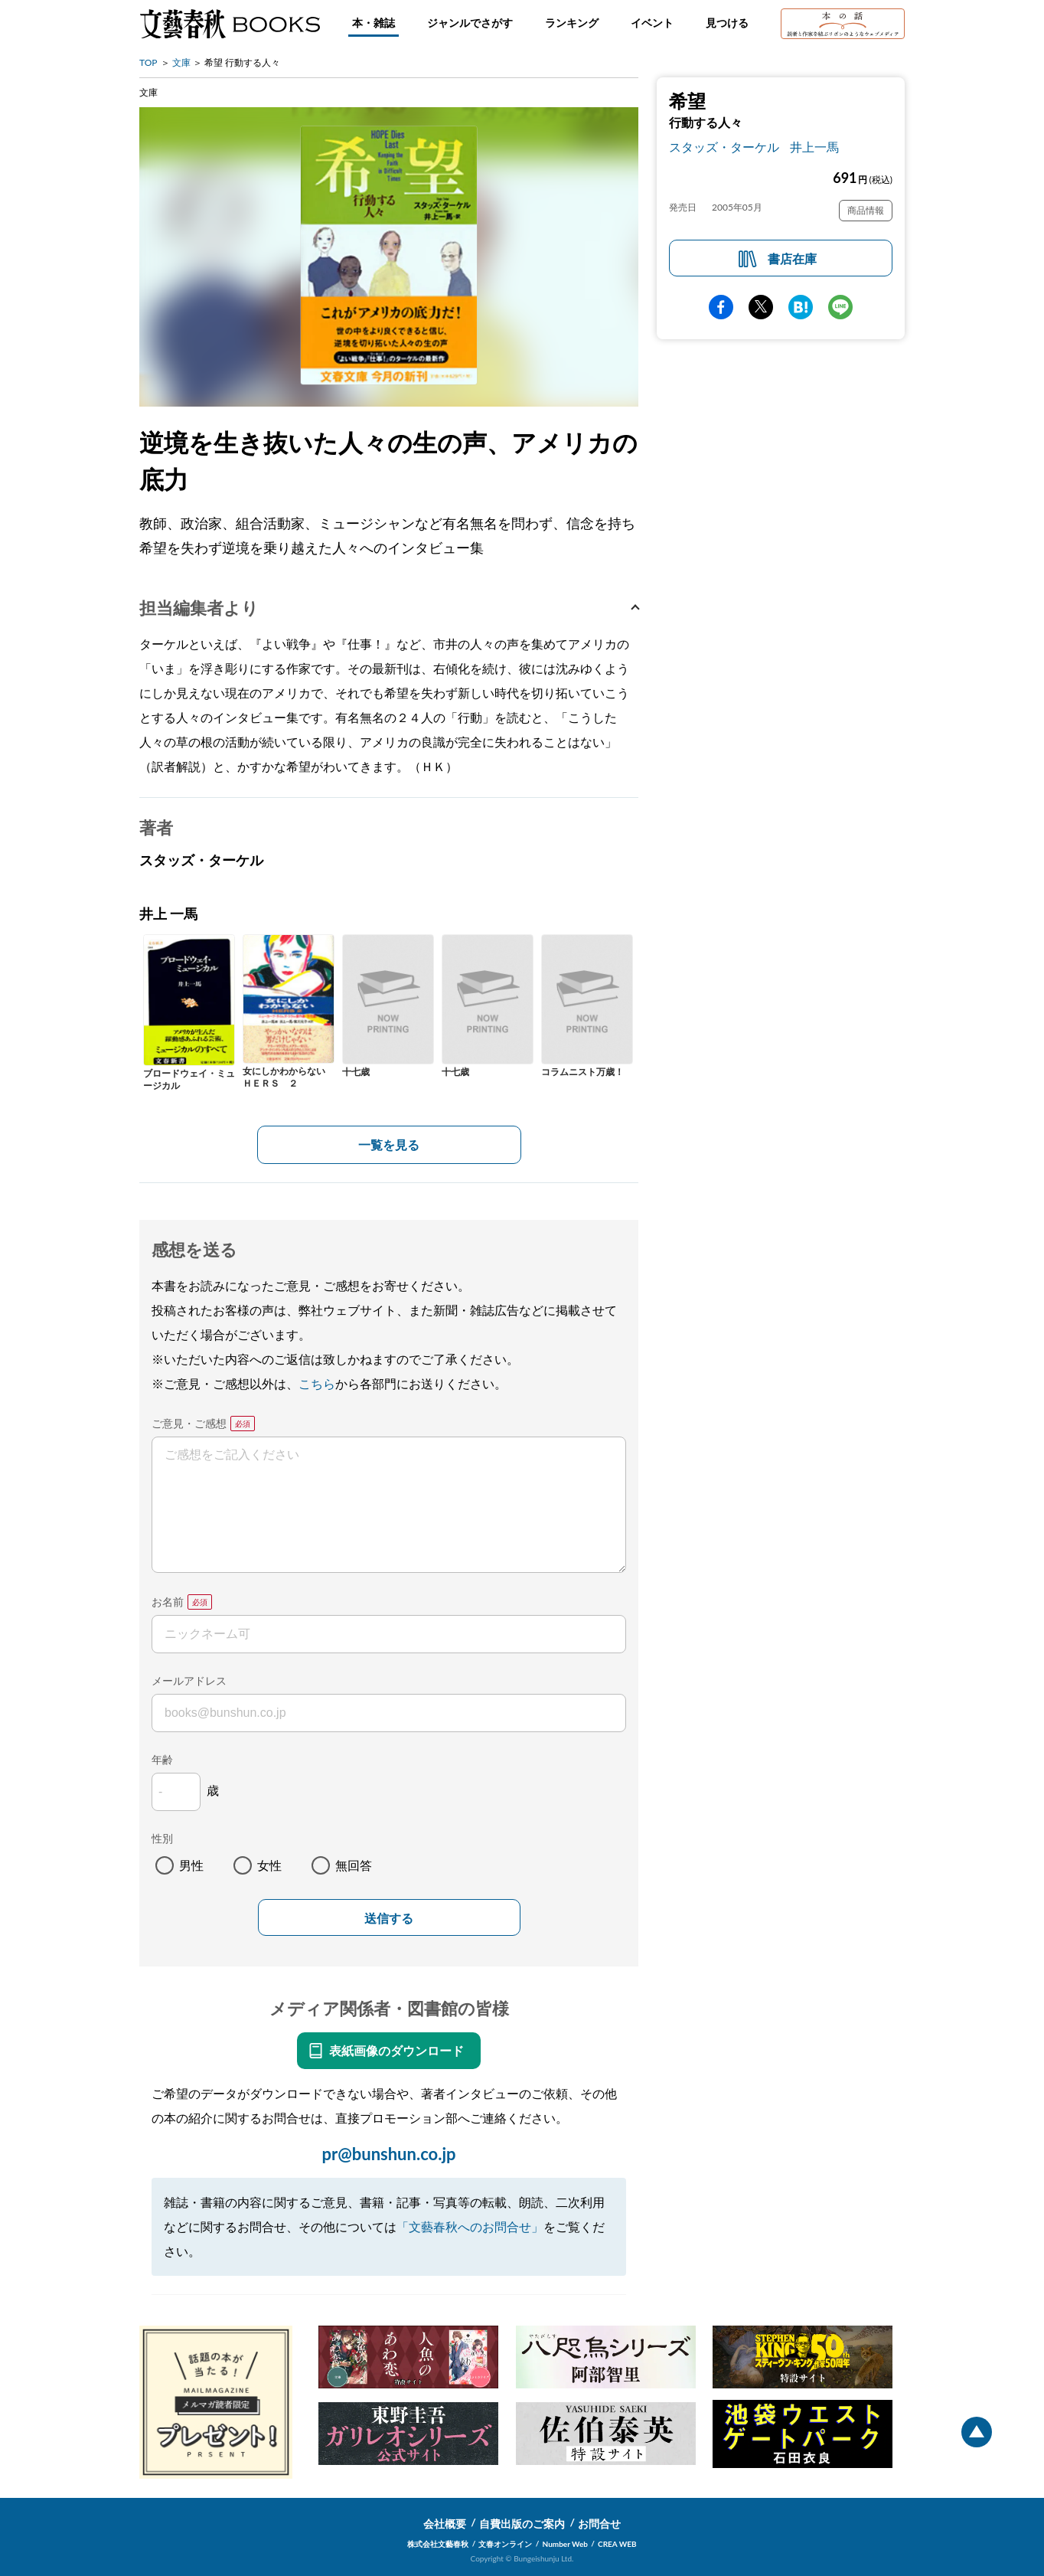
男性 (191, 1865)
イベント (652, 22)
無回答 (353, 1865)
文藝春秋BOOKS (229, 23)
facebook (721, 307)
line (840, 307)
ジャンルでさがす (470, 22)
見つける (727, 22)
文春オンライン (505, 2543)
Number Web (565, 2543)
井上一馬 (814, 146)
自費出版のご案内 (522, 2523)
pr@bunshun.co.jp (388, 2153)
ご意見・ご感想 (189, 1423)
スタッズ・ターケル (724, 146)
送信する (388, 1918)
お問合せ (599, 2523)
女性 (269, 1865)
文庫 (181, 62)
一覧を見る (388, 1144)
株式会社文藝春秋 (437, 2543)
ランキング (572, 22)
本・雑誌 (373, 22)
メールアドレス (189, 1680)
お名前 (168, 1601)
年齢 (162, 1759)
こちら (317, 1383)
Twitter (761, 307)
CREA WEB (617, 2543)
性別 (162, 1838)
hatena (800, 307)
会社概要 (444, 2523)
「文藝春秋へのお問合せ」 (469, 2226)
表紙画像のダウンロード (396, 2050)
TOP (148, 62)
